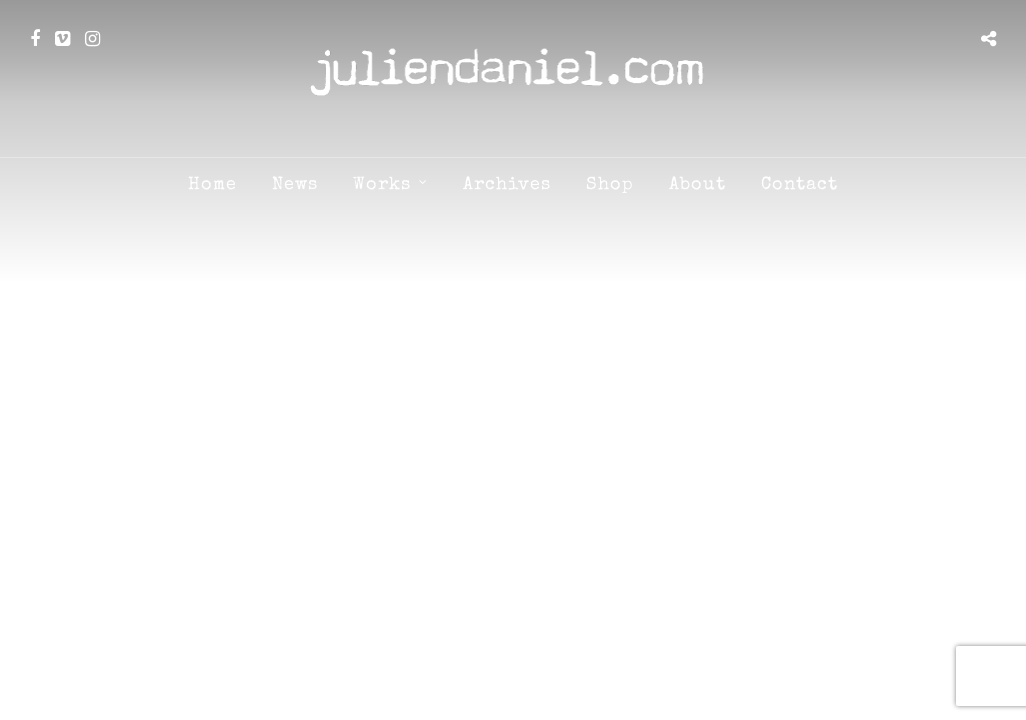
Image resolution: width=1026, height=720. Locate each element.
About (697, 185)
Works (382, 185)
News (295, 185)
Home (212, 185)
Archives (507, 185)
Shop (610, 185)
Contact (799, 185)
